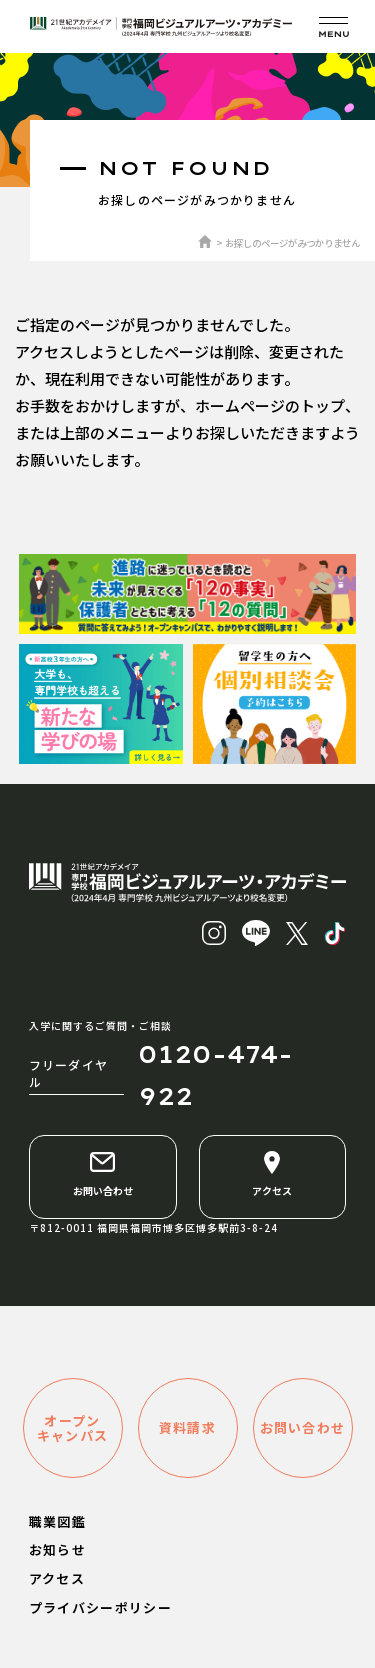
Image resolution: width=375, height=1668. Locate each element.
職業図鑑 (57, 1521)
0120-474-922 (215, 1075)
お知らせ (57, 1549)
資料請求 (187, 1427)
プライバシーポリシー (100, 1607)
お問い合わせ (103, 1174)
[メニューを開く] (333, 26)
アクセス (272, 1174)
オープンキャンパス (73, 1428)
